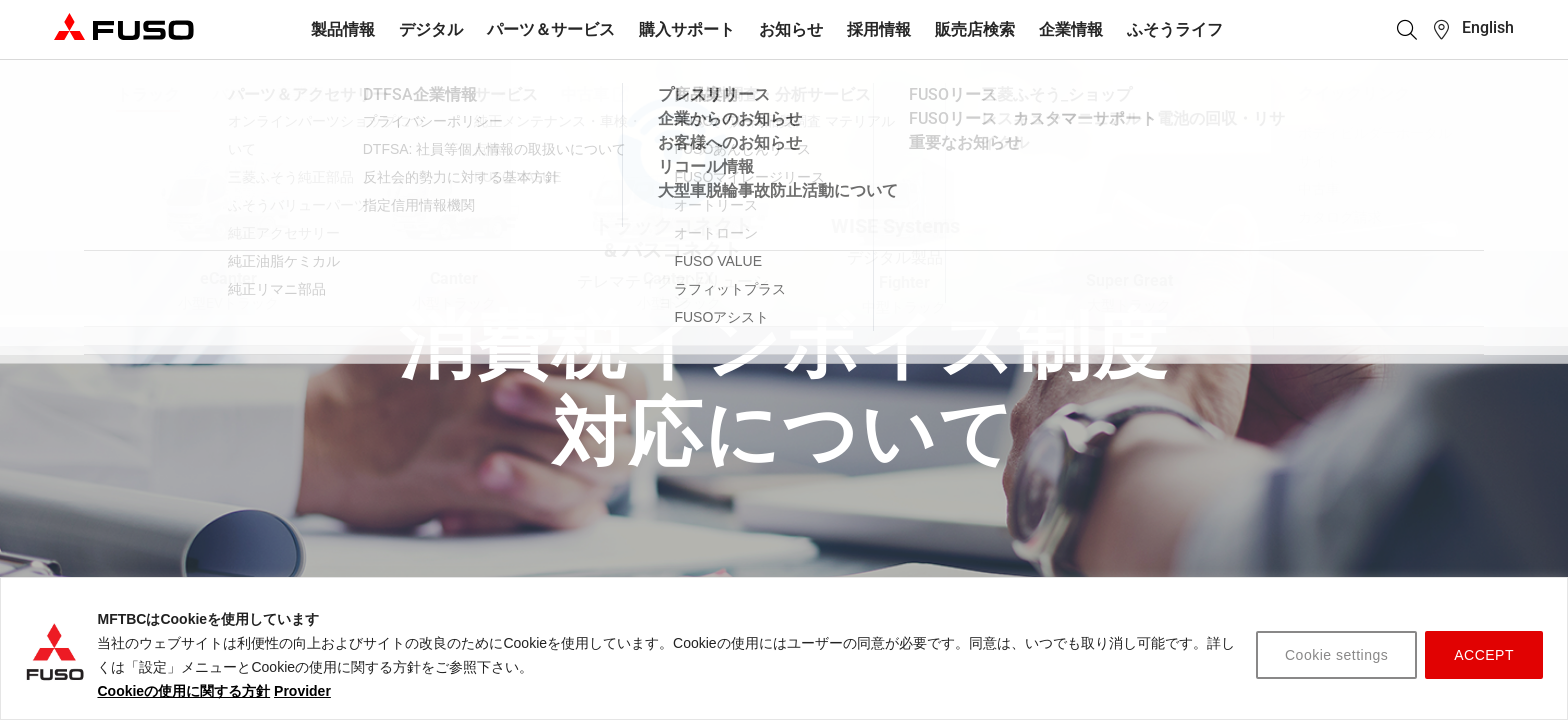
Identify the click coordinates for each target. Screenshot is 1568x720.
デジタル (431, 29)
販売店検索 (975, 29)
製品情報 (343, 29)
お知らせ (791, 29)
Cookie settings (1336, 655)
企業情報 (1071, 29)
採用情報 (879, 29)
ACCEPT (1484, 655)
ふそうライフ (1175, 29)
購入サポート (687, 29)
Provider (302, 691)
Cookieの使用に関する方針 (183, 691)
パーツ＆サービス (551, 29)
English (1488, 27)
